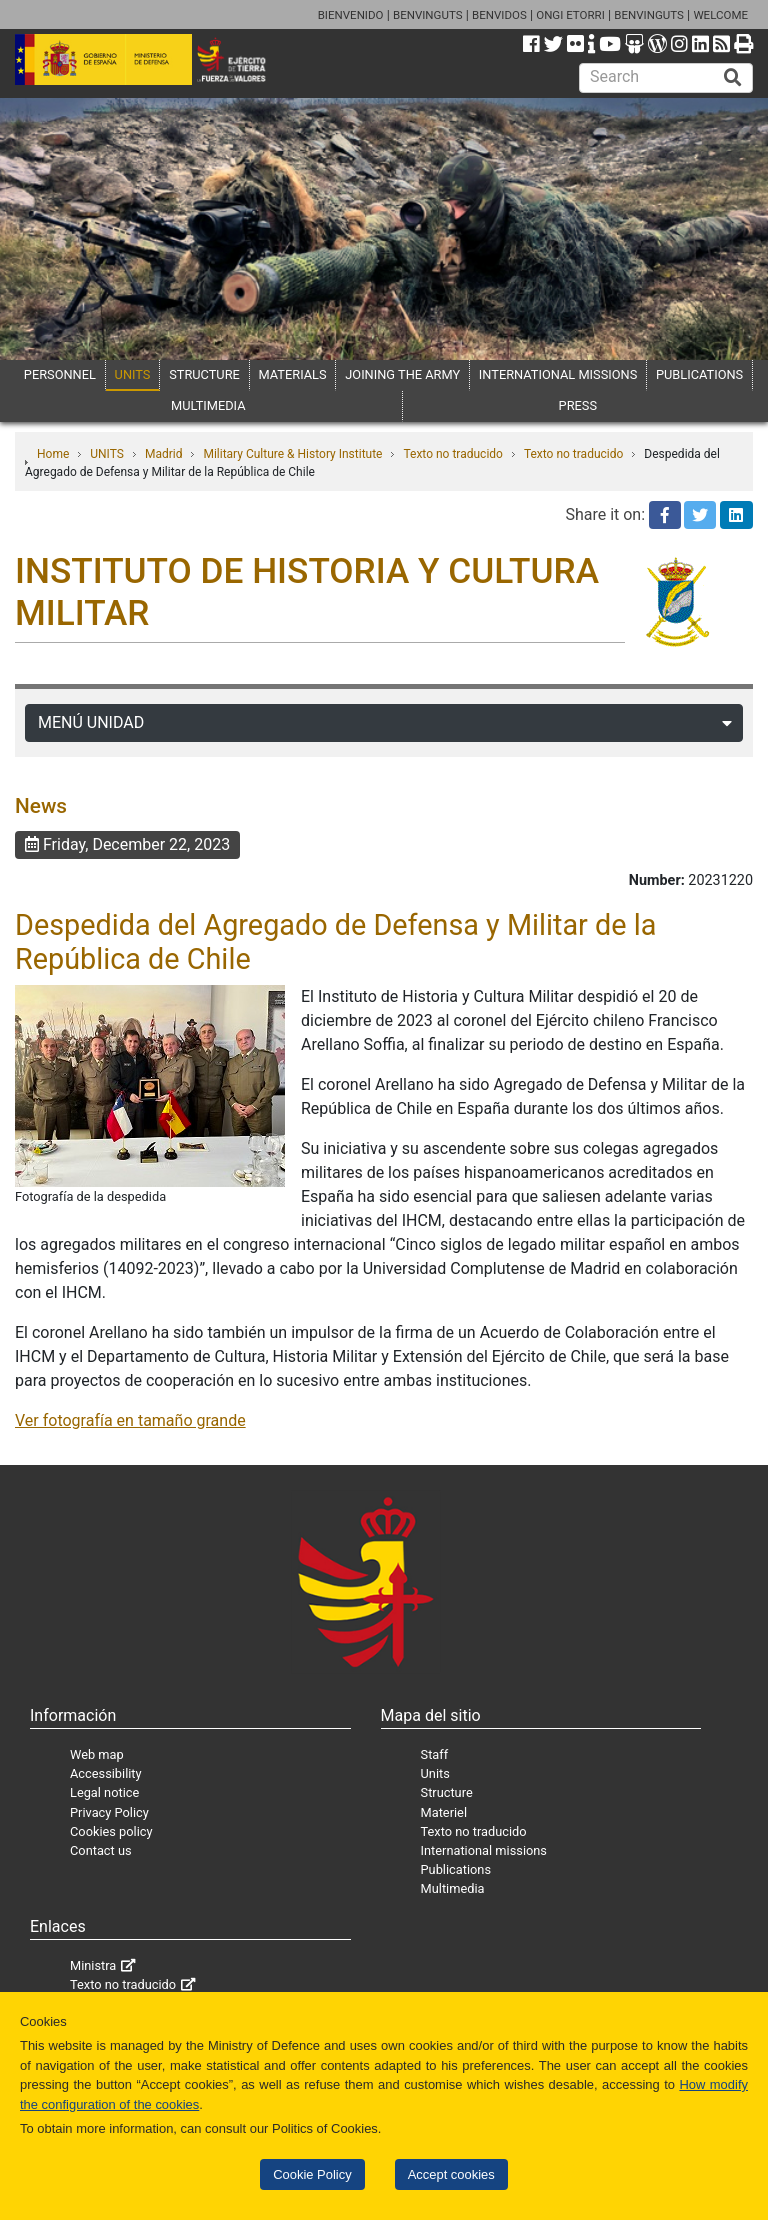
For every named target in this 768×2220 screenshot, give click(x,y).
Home (53, 454)
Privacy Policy (109, 1812)
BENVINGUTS (428, 15)
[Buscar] (733, 78)
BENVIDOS (499, 15)
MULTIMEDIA (208, 405)
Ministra (93, 1965)
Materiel (444, 1812)
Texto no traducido (452, 454)
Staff (435, 1754)
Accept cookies (451, 2174)
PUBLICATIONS (699, 374)
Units (435, 1773)
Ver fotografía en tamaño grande (130, 1420)
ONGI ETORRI (570, 15)
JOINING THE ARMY (402, 374)
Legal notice (104, 1792)
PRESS (578, 405)
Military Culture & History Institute (292, 454)
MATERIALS (293, 374)
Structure (447, 1792)
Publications (456, 1869)
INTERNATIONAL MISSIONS (558, 374)
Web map (97, 1754)
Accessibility (106, 1773)
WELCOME (720, 15)
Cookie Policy (312, 2174)
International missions (484, 1850)
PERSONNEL (60, 374)
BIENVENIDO (351, 15)
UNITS (133, 374)
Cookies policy (111, 1831)
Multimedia (453, 1888)
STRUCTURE (204, 374)
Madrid (164, 454)
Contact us (101, 1850)
